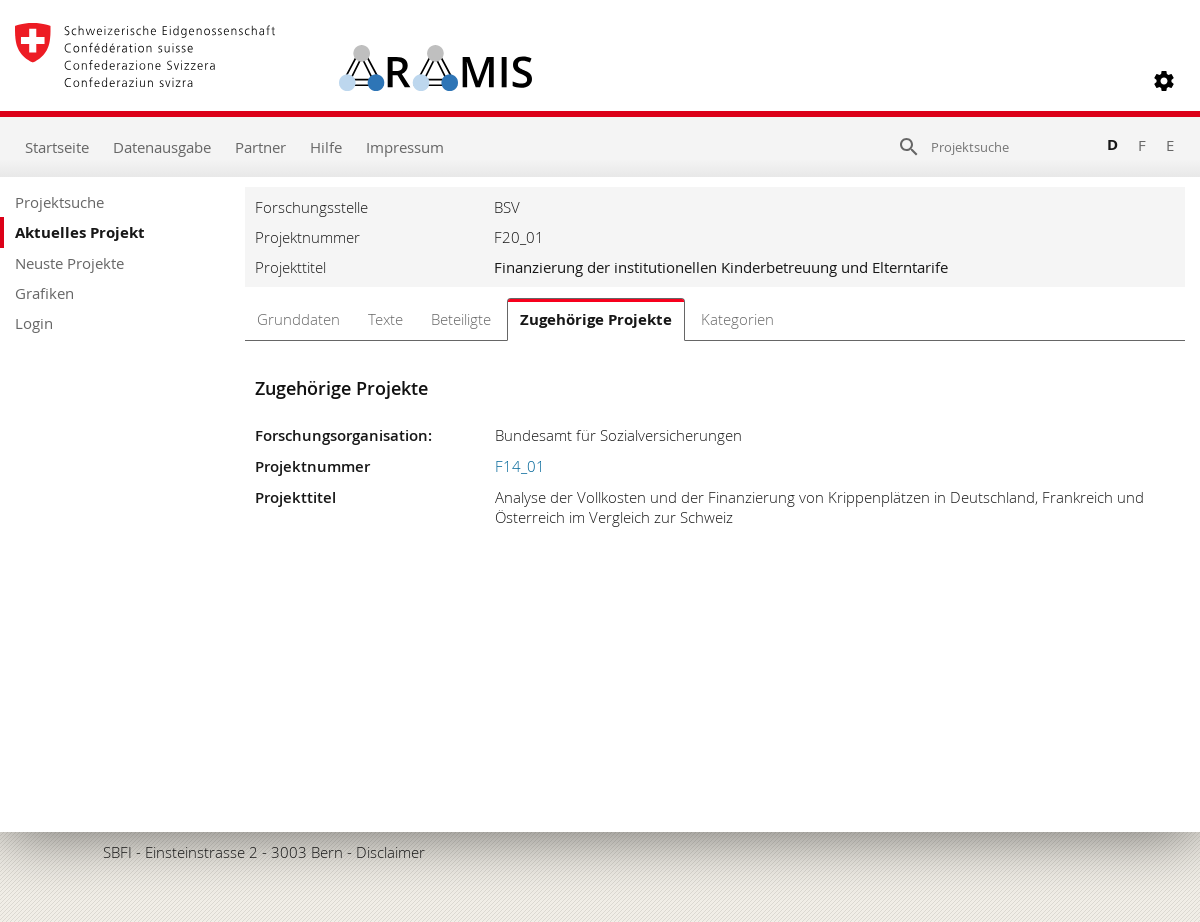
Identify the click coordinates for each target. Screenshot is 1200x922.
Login (34, 323)
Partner (260, 147)
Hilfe (326, 147)
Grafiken (44, 293)
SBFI (117, 852)
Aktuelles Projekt (80, 232)
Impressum (405, 147)
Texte (385, 319)
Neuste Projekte (69, 263)
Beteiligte (461, 319)
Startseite (57, 147)
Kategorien (737, 319)
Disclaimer (390, 852)
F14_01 (520, 466)
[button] (1164, 81)
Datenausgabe (162, 147)
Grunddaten (298, 319)
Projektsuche (59, 202)
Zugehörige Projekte (596, 319)
